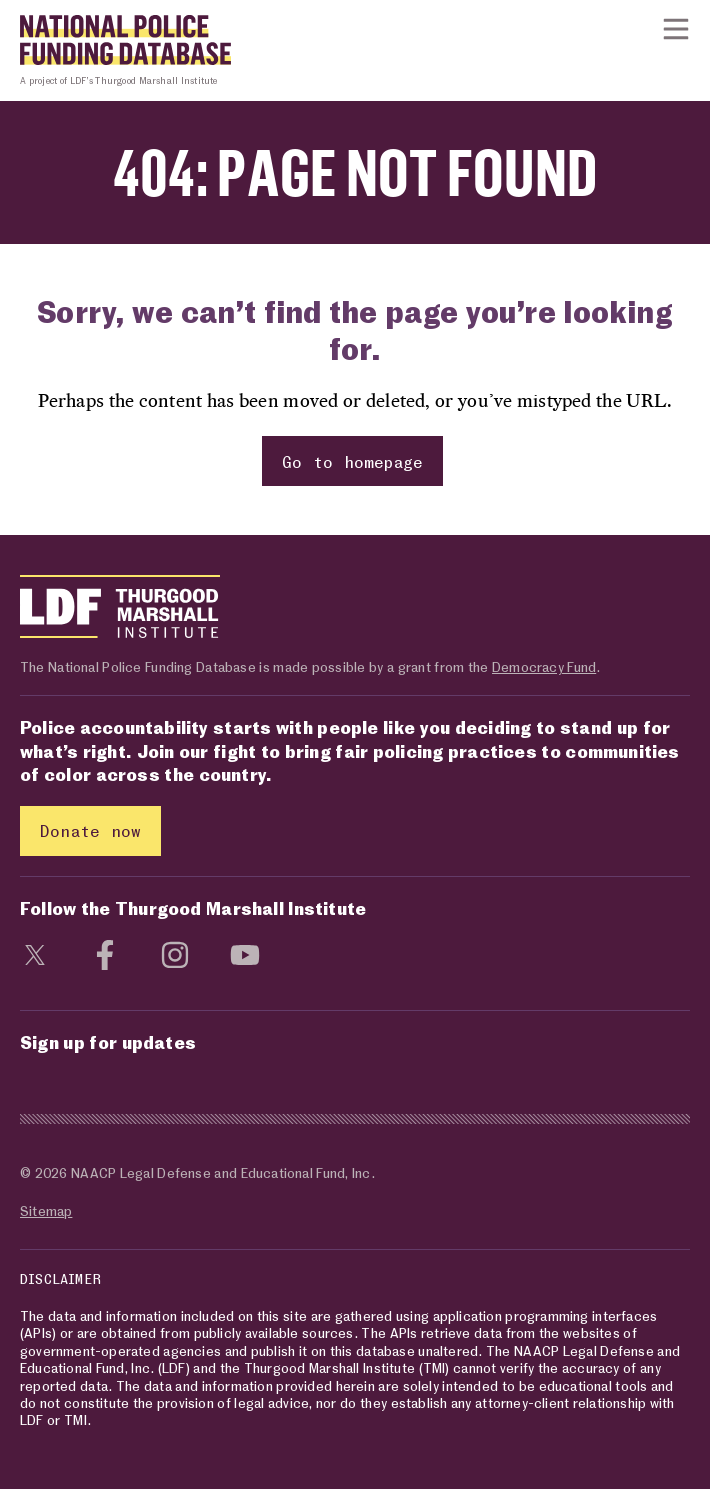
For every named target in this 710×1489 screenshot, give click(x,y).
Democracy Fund (544, 666)
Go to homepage (353, 461)
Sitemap (46, 1210)
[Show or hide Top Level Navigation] (676, 29)
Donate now (90, 830)
